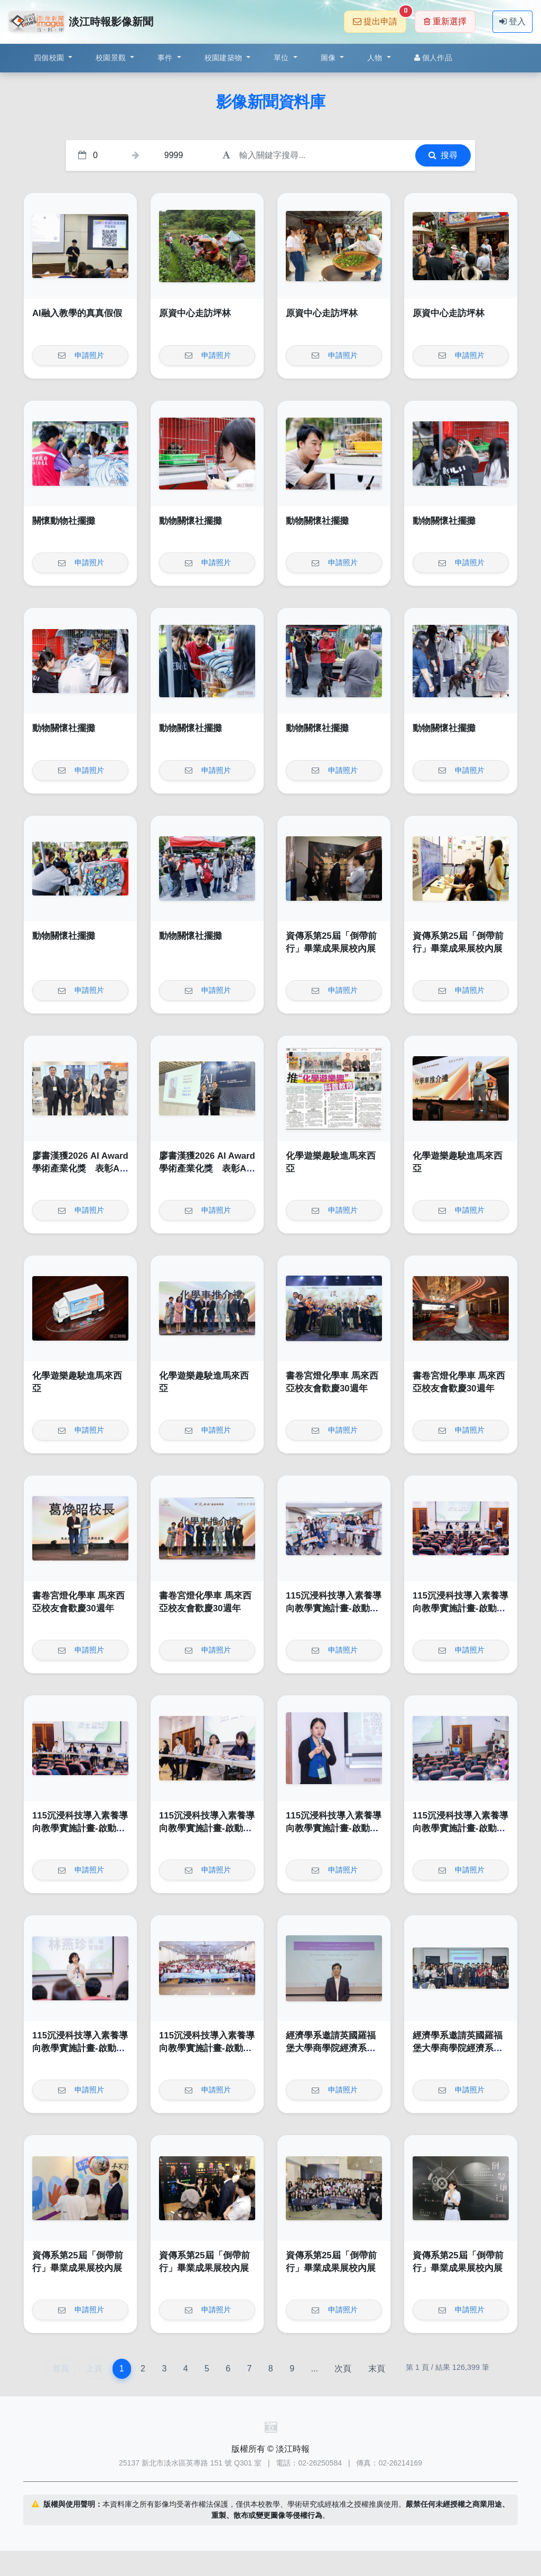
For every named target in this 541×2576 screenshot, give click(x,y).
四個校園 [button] (50, 57)
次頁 (342, 2368)
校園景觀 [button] (112, 57)
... (314, 2368)
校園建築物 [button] (224, 57)
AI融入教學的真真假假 (77, 313)
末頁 (376, 2368)
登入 (512, 21)
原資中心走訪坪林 (195, 313)
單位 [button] (282, 57)
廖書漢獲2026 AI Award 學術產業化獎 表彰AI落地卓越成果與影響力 (80, 1168)
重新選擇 (445, 21)
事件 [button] (166, 57)
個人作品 (433, 57)
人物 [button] (376, 57)
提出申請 (379, 18)
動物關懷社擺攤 (190, 521)
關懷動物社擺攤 (63, 521)
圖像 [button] (329, 57)
